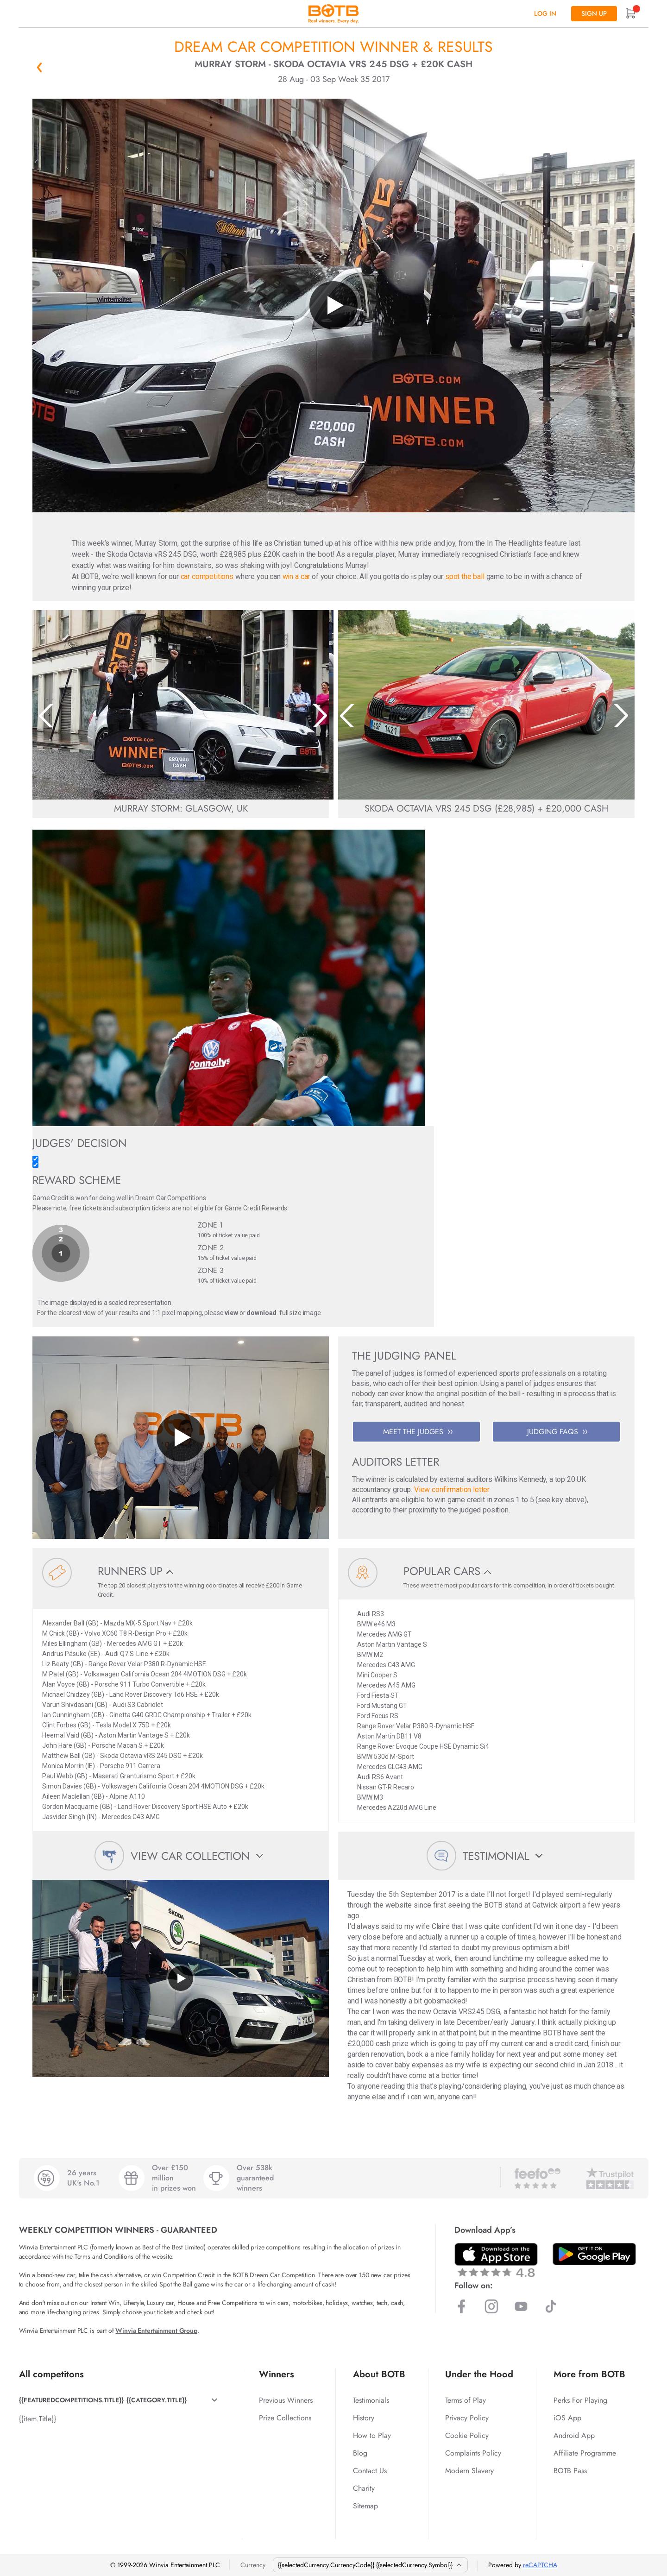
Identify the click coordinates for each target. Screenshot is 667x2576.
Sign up (594, 13)
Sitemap (365, 2505)
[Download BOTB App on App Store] (496, 2260)
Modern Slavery (469, 2470)
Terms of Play (465, 2400)
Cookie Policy (467, 2435)
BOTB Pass (570, 2470)
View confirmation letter (452, 1489)
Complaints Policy (473, 2453)
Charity (364, 2488)
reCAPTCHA (540, 2565)
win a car (296, 576)
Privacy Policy (467, 2417)
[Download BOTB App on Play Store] (594, 2254)
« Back (39, 67)
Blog (360, 2453)
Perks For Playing (580, 2400)
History (363, 2417)
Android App (574, 2435)
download (261, 1312)
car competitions (207, 576)
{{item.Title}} (37, 2418)
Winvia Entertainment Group (156, 2330)
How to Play (372, 2435)
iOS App (567, 2417)
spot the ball (465, 576)
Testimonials (371, 2400)
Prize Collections (285, 2417)
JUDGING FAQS (557, 1431)
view (231, 1312)
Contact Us (370, 2470)
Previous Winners (286, 2400)
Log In (545, 13)
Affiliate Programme (585, 2453)
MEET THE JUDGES (418, 1431)
